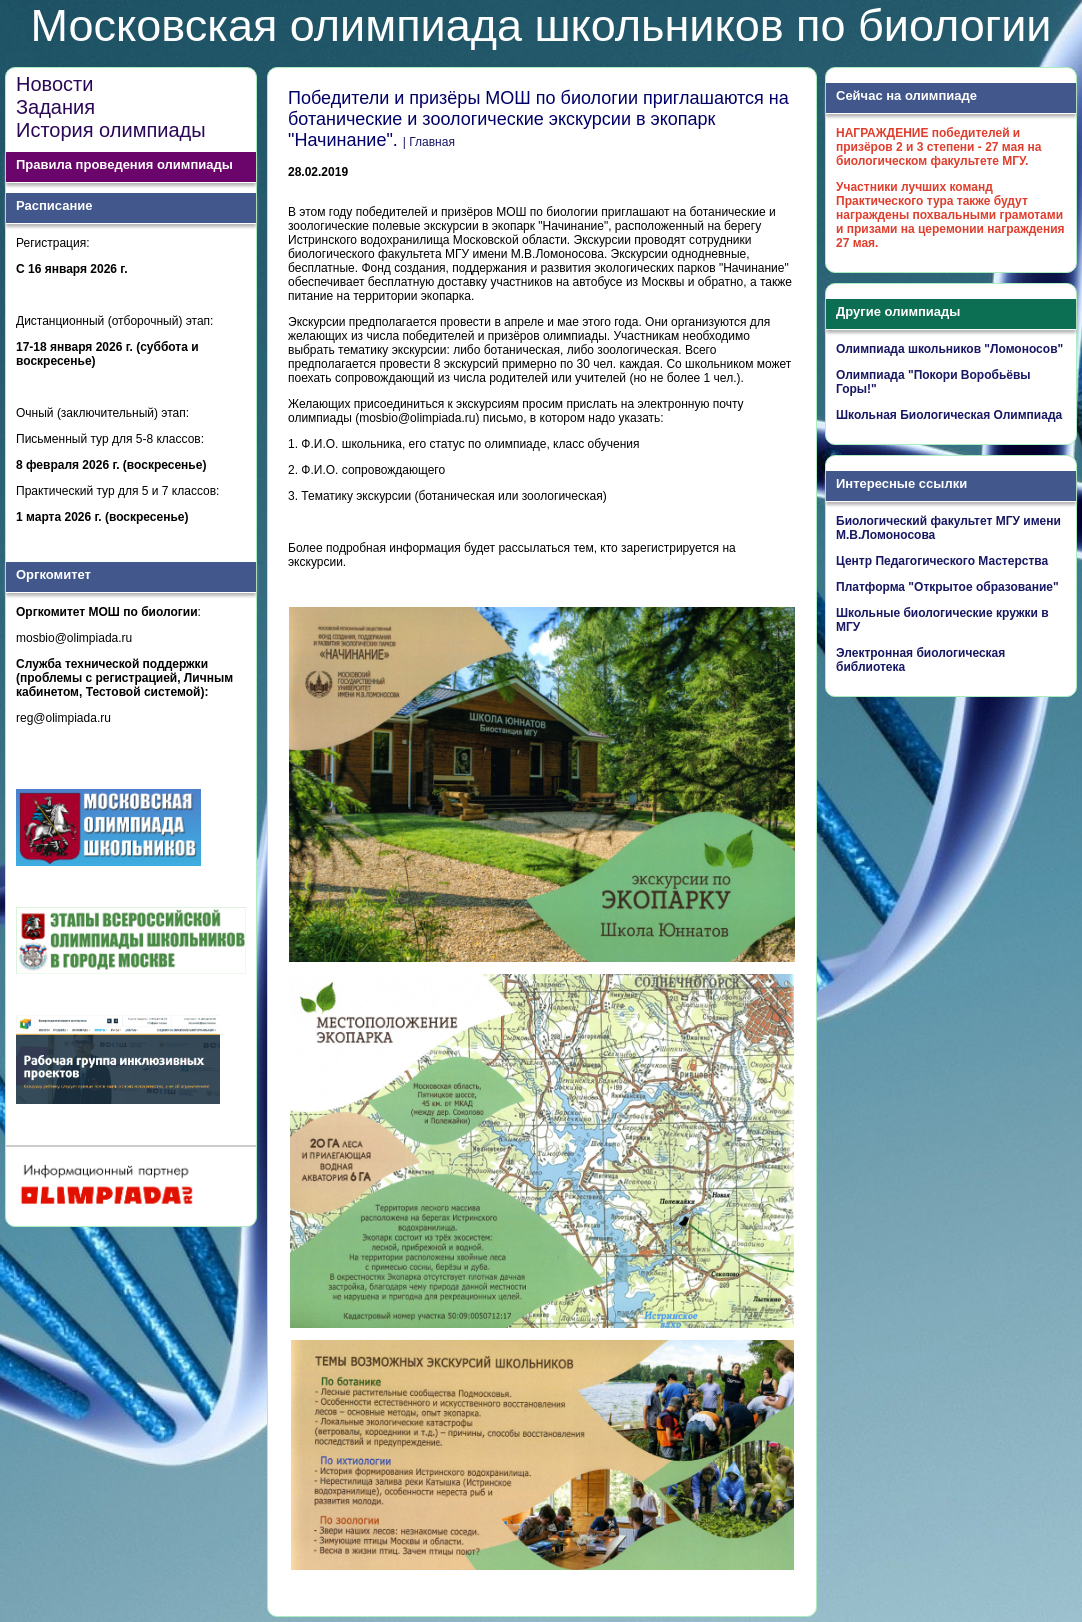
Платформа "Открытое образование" (947, 587)
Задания (55, 107)
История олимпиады (111, 130)
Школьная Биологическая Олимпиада (949, 415)
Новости (54, 84)
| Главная (429, 142)
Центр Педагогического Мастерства (942, 561)
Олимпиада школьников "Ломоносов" (949, 349)
